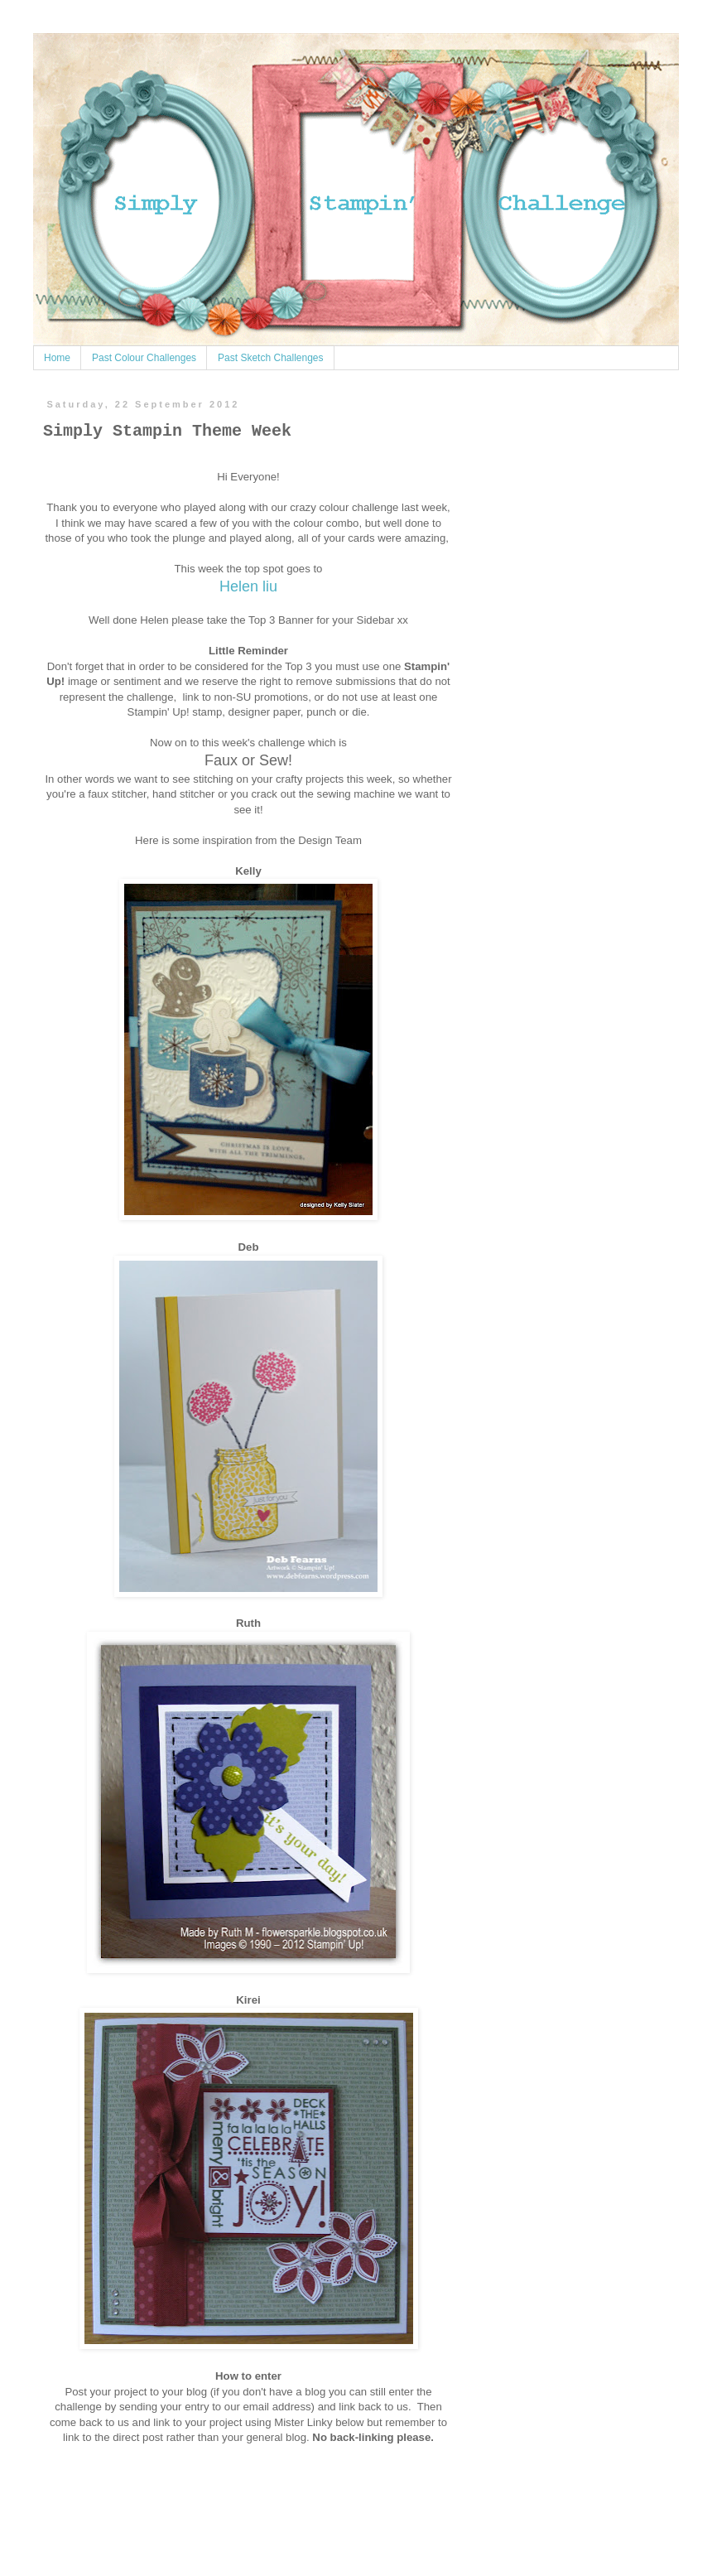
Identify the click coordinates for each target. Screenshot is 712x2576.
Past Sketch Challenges (270, 358)
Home (57, 358)
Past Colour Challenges (144, 358)
